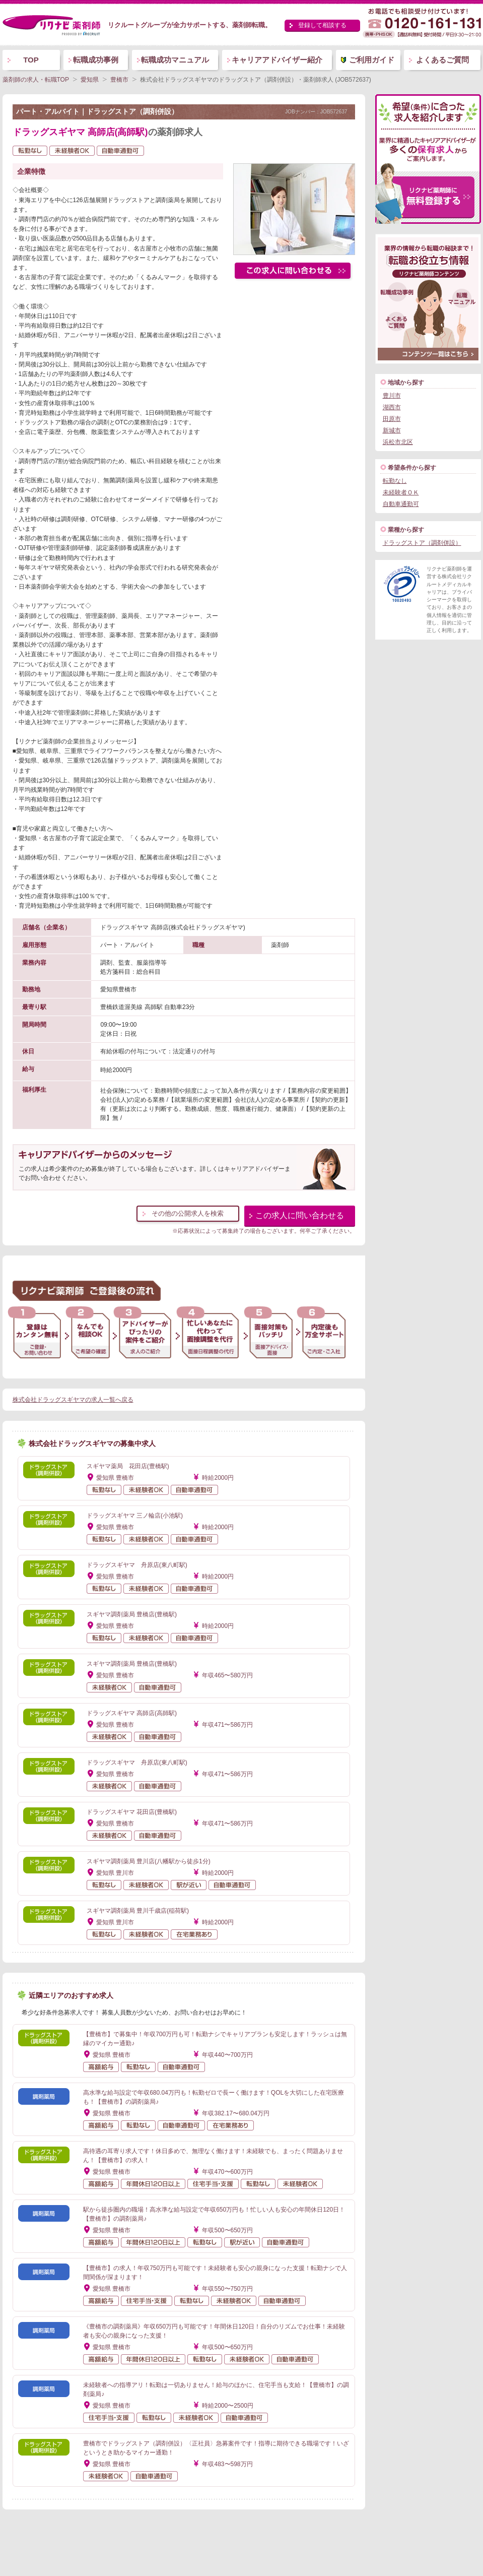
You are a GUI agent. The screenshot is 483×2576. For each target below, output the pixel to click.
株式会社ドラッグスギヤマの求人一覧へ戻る (73, 1399)
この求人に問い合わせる (299, 1215)
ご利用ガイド (371, 59)
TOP (31, 59)
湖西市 (392, 407)
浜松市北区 (398, 442)
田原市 (392, 418)
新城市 (392, 430)
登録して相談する (322, 25)
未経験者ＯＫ (401, 492)
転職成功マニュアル (175, 59)
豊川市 (392, 395)
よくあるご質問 (442, 59)
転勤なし (395, 480)
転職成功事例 (95, 59)
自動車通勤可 (401, 504)
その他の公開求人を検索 (188, 1213)
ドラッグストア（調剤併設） (422, 542)
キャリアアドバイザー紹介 (277, 59)
